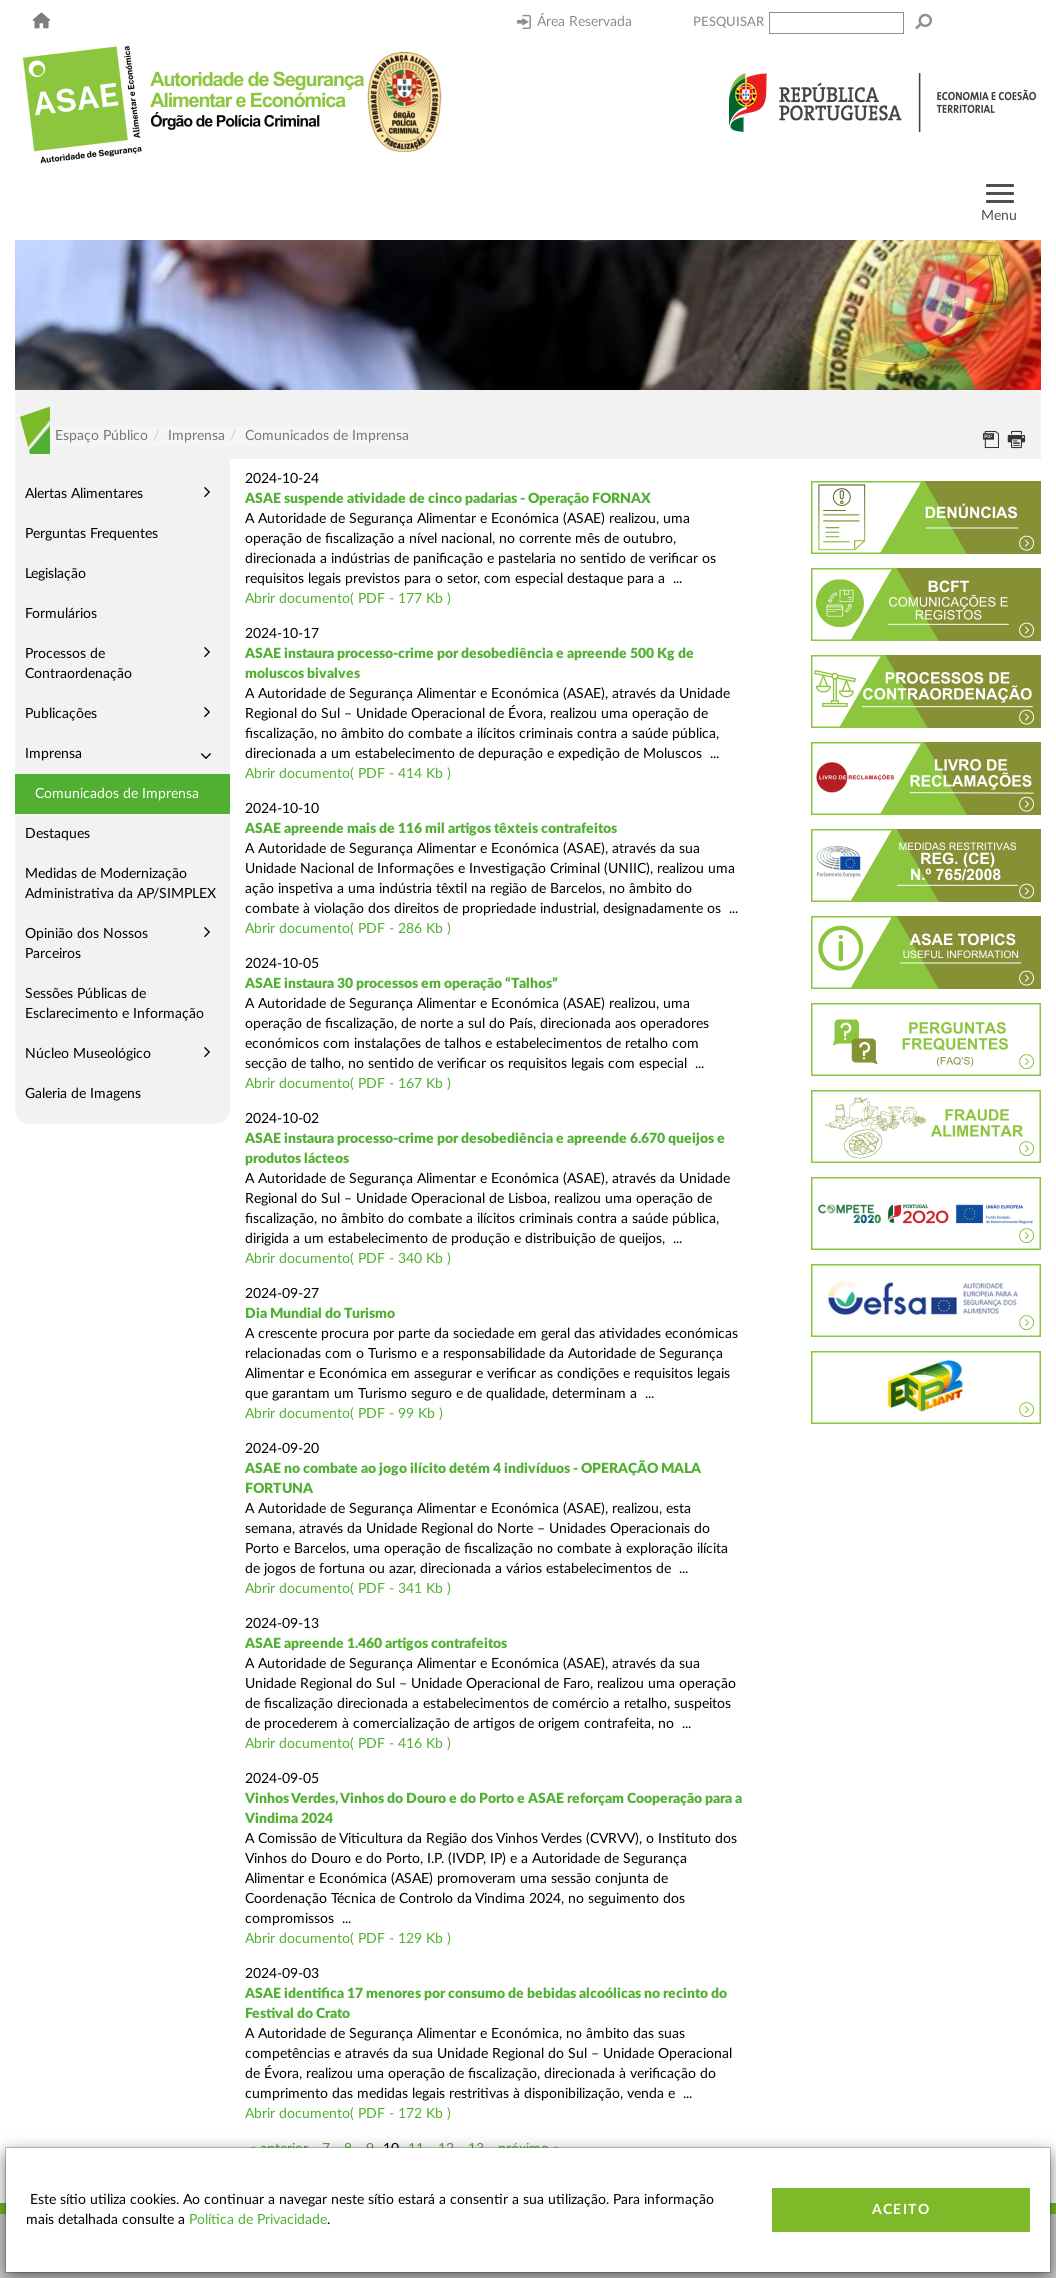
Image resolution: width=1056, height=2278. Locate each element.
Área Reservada (574, 22)
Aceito (901, 2210)
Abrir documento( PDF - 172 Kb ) (348, 2114)
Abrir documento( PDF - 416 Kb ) (348, 1744)
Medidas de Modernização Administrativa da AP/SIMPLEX (120, 884)
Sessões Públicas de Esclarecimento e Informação (114, 1004)
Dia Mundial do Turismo (320, 1314)
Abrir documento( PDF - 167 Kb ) (348, 1084)
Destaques (57, 834)
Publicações (61, 714)
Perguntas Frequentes (91, 534)
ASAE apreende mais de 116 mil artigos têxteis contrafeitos (431, 829)
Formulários (61, 614)
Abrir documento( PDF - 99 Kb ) (344, 1414)
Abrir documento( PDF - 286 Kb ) (348, 929)
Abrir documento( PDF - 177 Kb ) (348, 599)
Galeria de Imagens (83, 1094)
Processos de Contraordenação (78, 664)
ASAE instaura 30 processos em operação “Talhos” (401, 984)
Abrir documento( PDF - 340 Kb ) (348, 1259)
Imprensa (53, 754)
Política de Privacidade (258, 2220)
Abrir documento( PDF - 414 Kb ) (348, 774)
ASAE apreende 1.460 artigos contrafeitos (376, 1644)
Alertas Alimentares (84, 494)
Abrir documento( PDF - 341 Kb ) (348, 1589)
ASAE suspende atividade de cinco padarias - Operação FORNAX (448, 499)
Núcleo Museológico (88, 1054)
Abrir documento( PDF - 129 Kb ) (348, 1939)
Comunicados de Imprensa (117, 794)
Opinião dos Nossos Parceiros (86, 944)
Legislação (55, 574)
